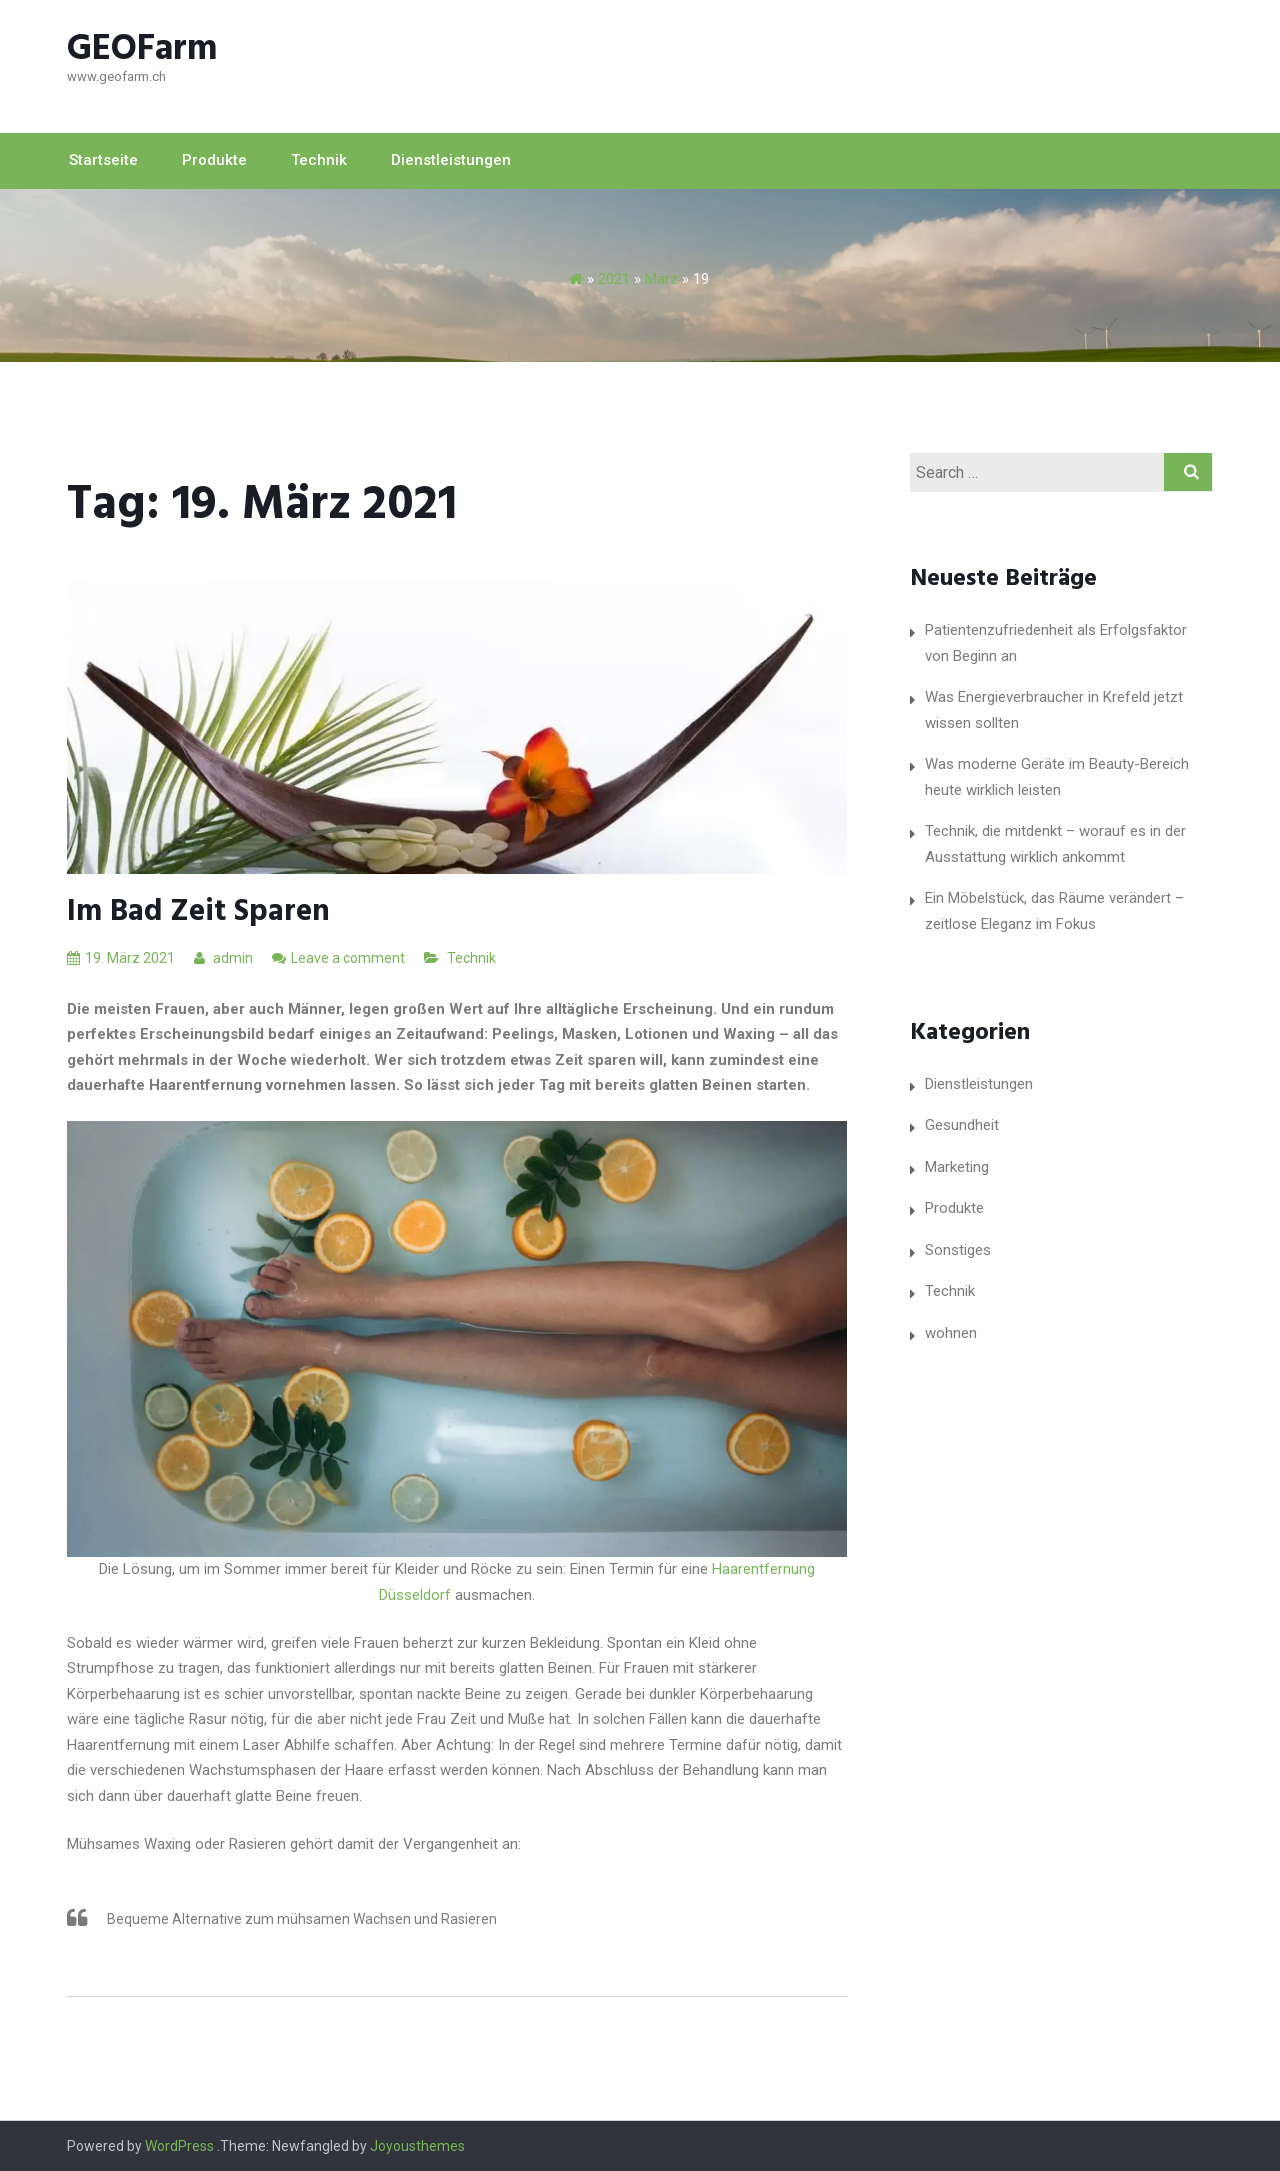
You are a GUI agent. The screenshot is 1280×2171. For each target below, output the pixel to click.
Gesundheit (962, 1125)
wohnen (951, 1333)
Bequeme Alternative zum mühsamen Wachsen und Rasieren (302, 1919)
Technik (319, 160)
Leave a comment (348, 958)
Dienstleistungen (451, 160)
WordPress (179, 2146)
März (661, 279)
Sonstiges (958, 1250)
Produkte (214, 160)
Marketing (957, 1167)
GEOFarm (142, 50)
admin (223, 958)
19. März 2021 (121, 958)
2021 (614, 279)
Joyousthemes (417, 2146)
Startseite (103, 160)
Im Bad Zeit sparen (198, 912)
